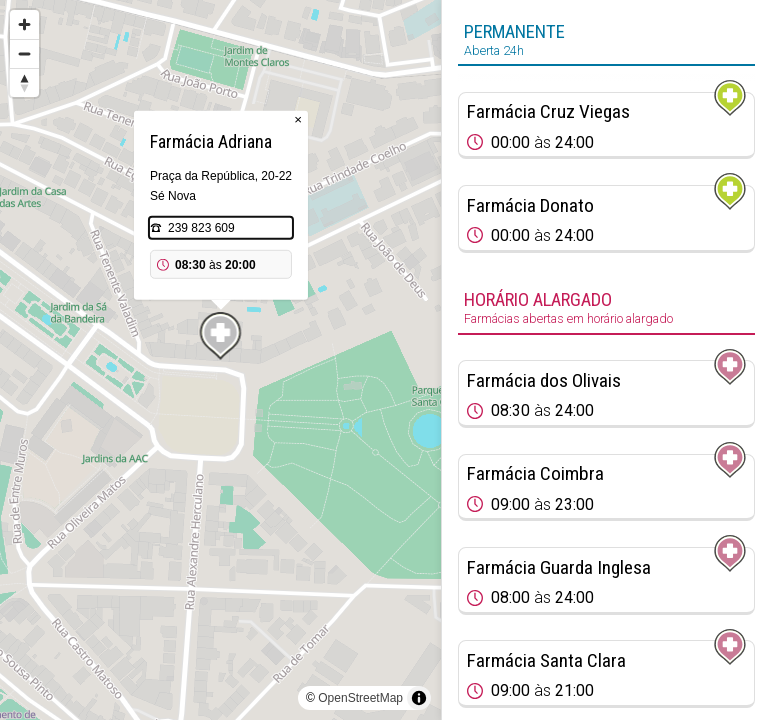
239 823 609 (201, 228)
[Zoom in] (24, 24)
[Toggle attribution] (419, 698)
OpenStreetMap (360, 698)
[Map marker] (221, 336)
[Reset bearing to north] (24, 82)
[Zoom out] (24, 53)
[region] (220, 360)
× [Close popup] (298, 119)
